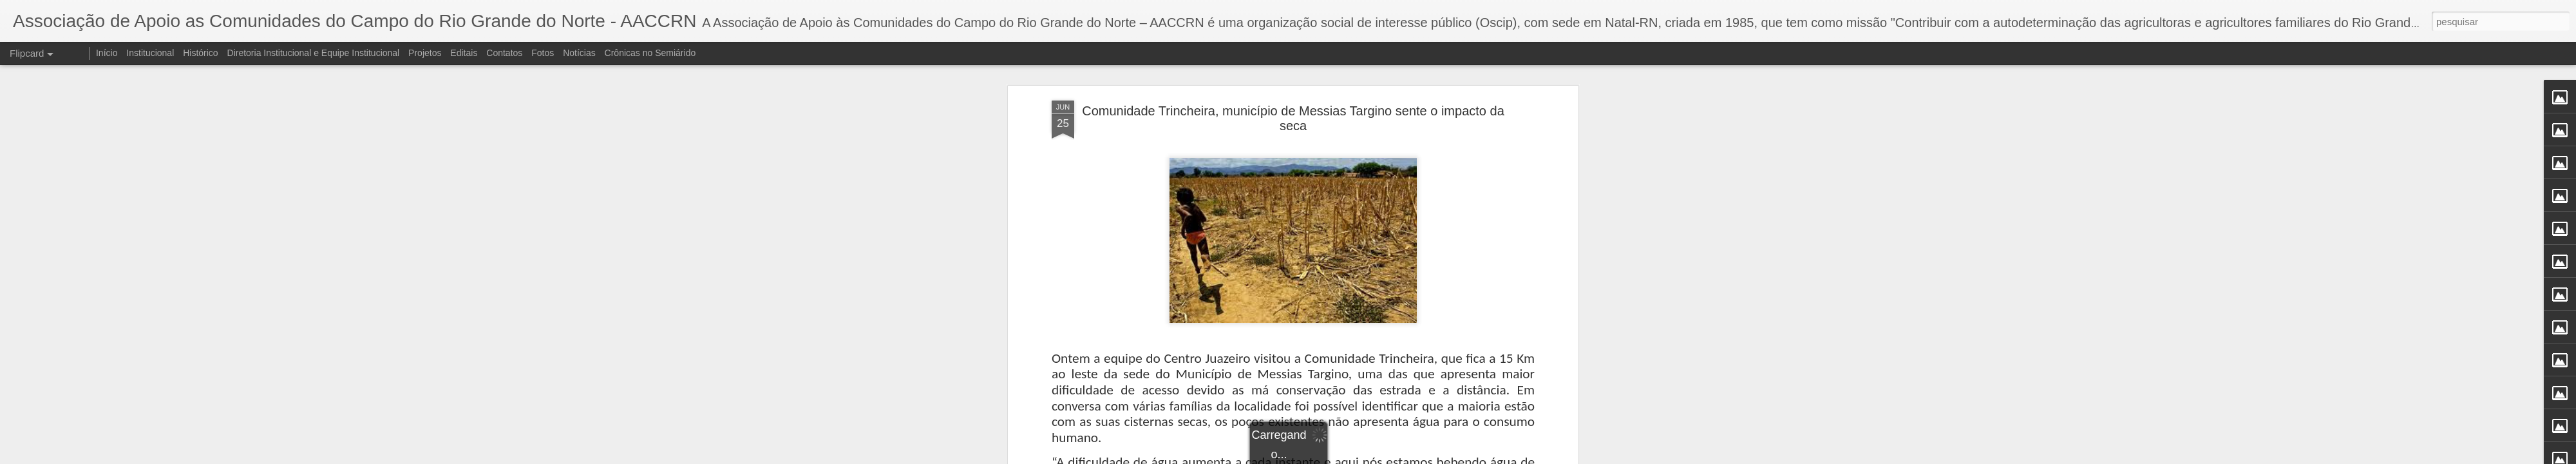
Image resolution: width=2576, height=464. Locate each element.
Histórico (200, 53)
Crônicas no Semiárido (650, 53)
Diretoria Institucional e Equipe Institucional (313, 53)
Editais (463, 53)
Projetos (424, 53)
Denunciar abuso (1382, 457)
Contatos (504, 53)
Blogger (1339, 457)
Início (106, 53)
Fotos (542, 53)
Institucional (150, 53)
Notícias (579, 53)
